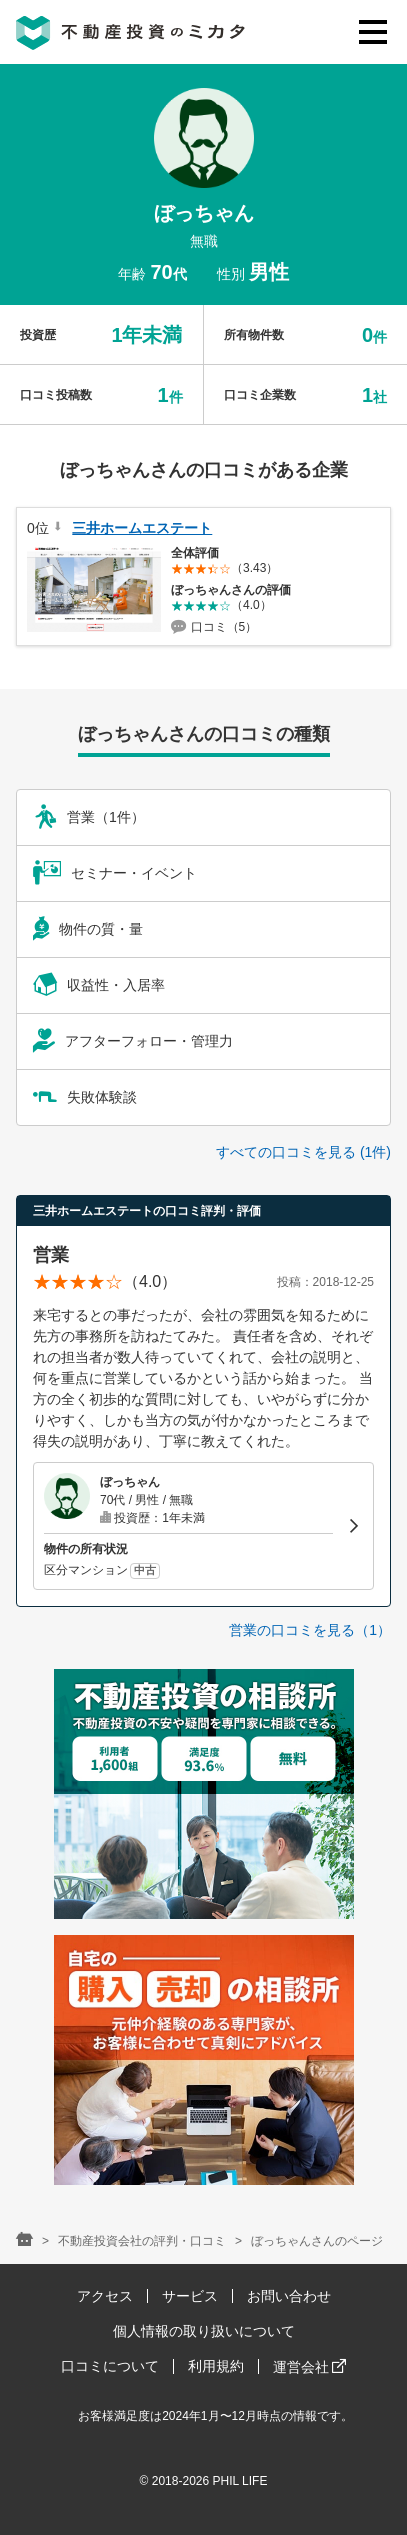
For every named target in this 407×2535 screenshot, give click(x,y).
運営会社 (310, 2367)
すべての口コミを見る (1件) (303, 1152)
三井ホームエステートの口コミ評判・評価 (147, 1211)
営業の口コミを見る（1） (310, 1630)
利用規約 (216, 2366)
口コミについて (110, 2366)
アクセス (105, 2296)
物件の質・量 (88, 929)
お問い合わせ (289, 2296)
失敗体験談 (85, 1097)
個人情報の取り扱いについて (204, 2331)
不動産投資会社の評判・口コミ (142, 2241)
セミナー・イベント (115, 873)
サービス (190, 2296)
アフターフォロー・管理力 (133, 1041)
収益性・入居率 (99, 985)
